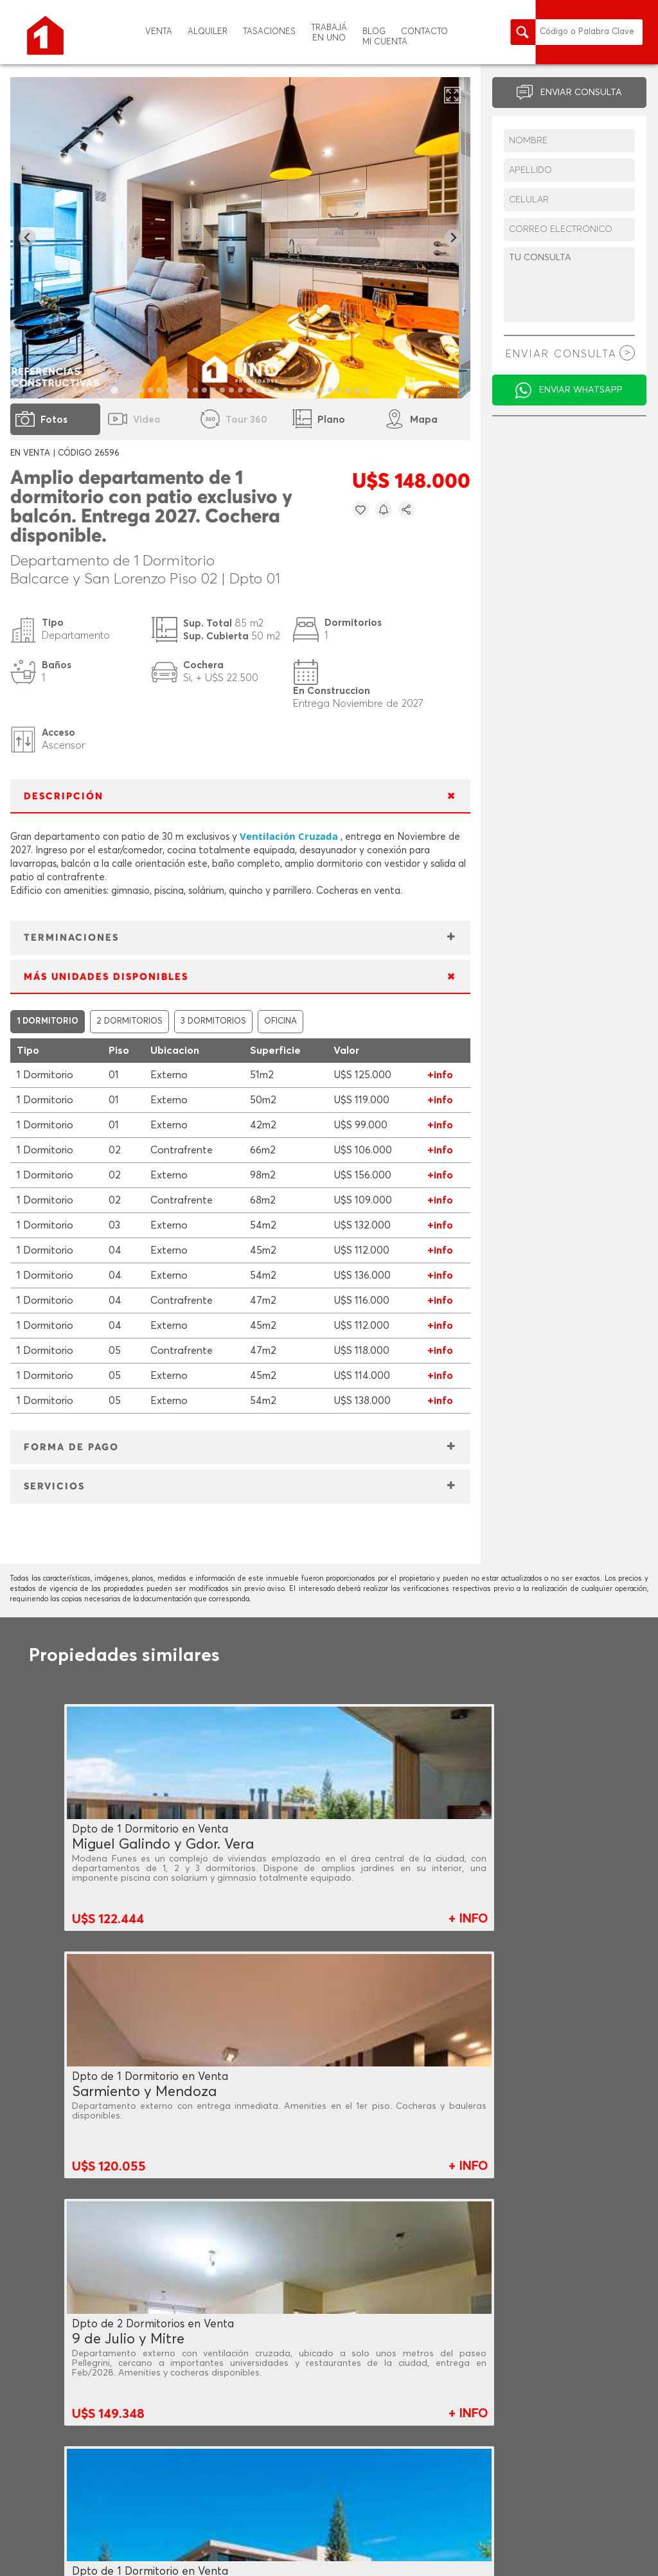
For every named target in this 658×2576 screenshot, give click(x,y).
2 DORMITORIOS (129, 1021)
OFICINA (280, 1021)
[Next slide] (453, 238)
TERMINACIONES (71, 938)
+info (440, 1075)
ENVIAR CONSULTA (581, 92)
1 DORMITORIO (47, 1021)
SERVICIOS (54, 1486)
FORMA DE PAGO (71, 1447)
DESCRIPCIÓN (63, 796)
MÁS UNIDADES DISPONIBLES (106, 977)
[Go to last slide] (27, 238)
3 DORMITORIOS (213, 1021)
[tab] (114, 389)
